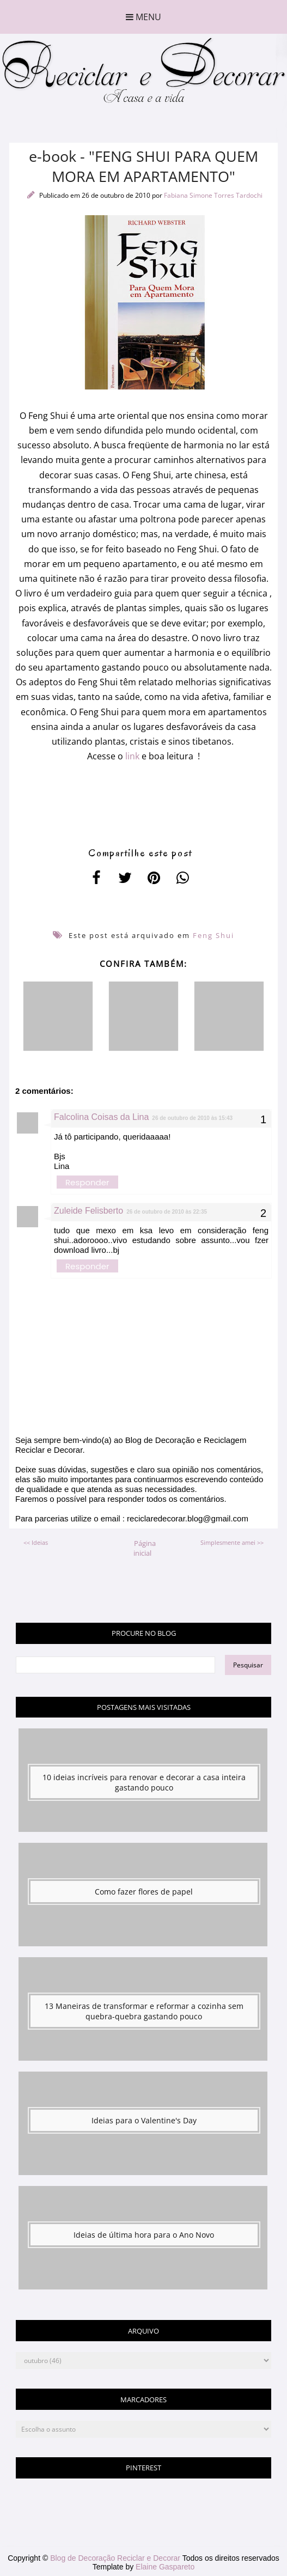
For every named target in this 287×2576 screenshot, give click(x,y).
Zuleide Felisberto (88, 1210)
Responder (87, 1182)
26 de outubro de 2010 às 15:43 (192, 1118)
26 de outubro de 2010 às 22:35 (166, 1212)
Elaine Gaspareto (165, 2566)
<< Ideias (35, 1542)
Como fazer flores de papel (144, 1891)
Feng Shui (213, 935)
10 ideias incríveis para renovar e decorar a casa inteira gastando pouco (144, 1782)
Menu (143, 17)
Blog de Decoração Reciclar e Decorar (116, 2558)
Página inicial (144, 1548)
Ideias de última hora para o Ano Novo (144, 2235)
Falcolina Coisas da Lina (101, 1117)
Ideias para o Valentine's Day (144, 2120)
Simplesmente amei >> (232, 1542)
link (131, 756)
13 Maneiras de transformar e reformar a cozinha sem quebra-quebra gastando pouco (144, 2011)
